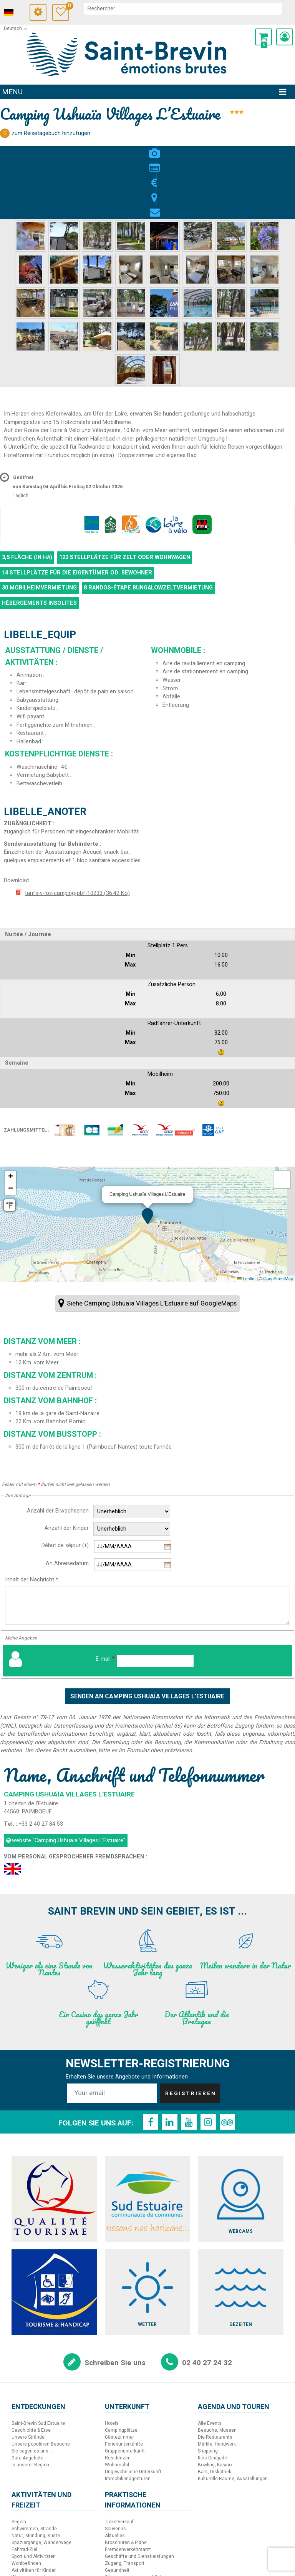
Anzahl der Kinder (67, 1470)
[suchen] (188, 8)
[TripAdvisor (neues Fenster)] (227, 2064)
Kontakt (178, 149)
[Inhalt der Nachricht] (147, 1547)
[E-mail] (155, 1603)
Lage (162, 149)
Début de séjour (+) (65, 1488)
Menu (12, 92)
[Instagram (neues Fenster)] (208, 2064)
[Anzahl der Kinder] (131, 1471)
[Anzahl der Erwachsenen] (131, 1454)
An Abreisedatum (67, 1506)
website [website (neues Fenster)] (68, 1782)
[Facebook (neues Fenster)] (150, 2064)
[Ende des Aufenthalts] (132, 1507)
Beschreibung (131, 149)
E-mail (105, 1601)
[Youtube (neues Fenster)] (189, 2064)
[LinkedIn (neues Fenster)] (169, 2064)
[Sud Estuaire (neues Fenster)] (148, 2141)
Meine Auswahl (77, 7)
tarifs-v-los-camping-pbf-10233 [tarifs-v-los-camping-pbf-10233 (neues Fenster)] (77, 835)
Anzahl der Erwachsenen (58, 1453)
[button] (263, 37)
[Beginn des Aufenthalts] (132, 1488)
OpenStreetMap (278, 1220)
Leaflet (246, 1220)
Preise (147, 149)
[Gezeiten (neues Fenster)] (240, 2234)
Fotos (116, 149)
